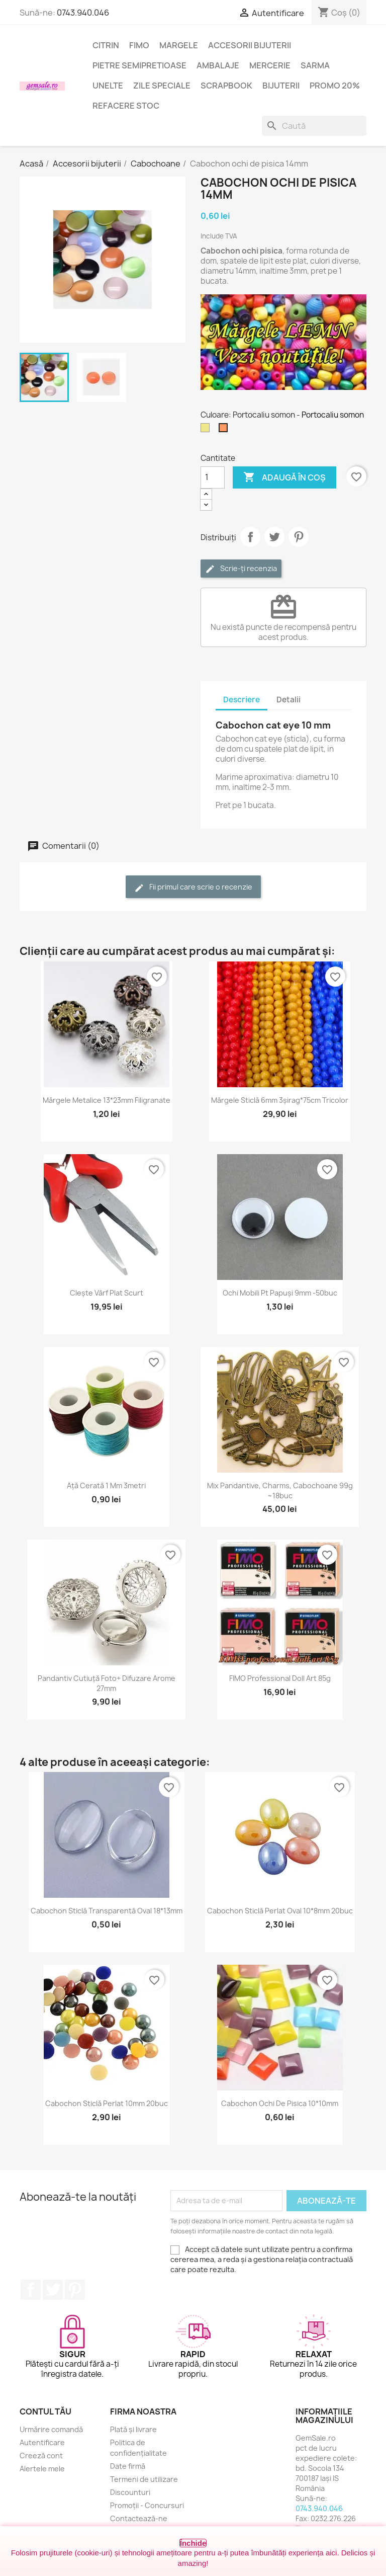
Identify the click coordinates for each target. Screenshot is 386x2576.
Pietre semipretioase (139, 65)
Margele (178, 45)
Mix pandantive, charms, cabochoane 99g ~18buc (280, 1490)
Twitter (53, 2290)
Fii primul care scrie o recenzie (193, 887)
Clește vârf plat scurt (106, 1293)
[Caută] (314, 126)
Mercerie (270, 65)
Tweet (274, 537)
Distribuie (250, 537)
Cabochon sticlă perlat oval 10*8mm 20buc (280, 1910)
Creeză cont (41, 2455)
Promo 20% (335, 85)
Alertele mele (42, 2468)
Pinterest (298, 537)
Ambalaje (218, 65)
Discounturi (130, 2492)
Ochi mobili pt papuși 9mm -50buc (280, 1293)
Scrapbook (226, 85)
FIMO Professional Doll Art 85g (280, 1678)
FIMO (139, 45)
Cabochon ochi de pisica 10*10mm (279, 2103)
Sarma (315, 65)
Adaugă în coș (284, 477)
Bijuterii (281, 85)
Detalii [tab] (288, 699)
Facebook (31, 2290)
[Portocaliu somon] (225, 430)
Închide (193, 2543)
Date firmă (127, 2466)
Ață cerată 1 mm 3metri (106, 1485)
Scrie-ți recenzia (241, 569)
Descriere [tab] (241, 699)
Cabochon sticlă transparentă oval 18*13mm (106, 1910)
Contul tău (45, 2411)
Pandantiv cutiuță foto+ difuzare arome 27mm (106, 1683)
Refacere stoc (125, 105)
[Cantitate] (213, 477)
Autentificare (42, 2442)
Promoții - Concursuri (147, 2505)
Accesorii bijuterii (249, 45)
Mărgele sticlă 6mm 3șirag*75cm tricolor (279, 1100)
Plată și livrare (133, 2429)
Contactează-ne (138, 2518)
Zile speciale (161, 85)
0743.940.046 (83, 12)
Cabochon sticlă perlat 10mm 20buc (106, 2103)
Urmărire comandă (51, 2429)
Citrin (105, 45)
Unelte (107, 85)
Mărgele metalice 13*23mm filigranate (106, 1100)
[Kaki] (207, 430)
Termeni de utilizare (144, 2479)
